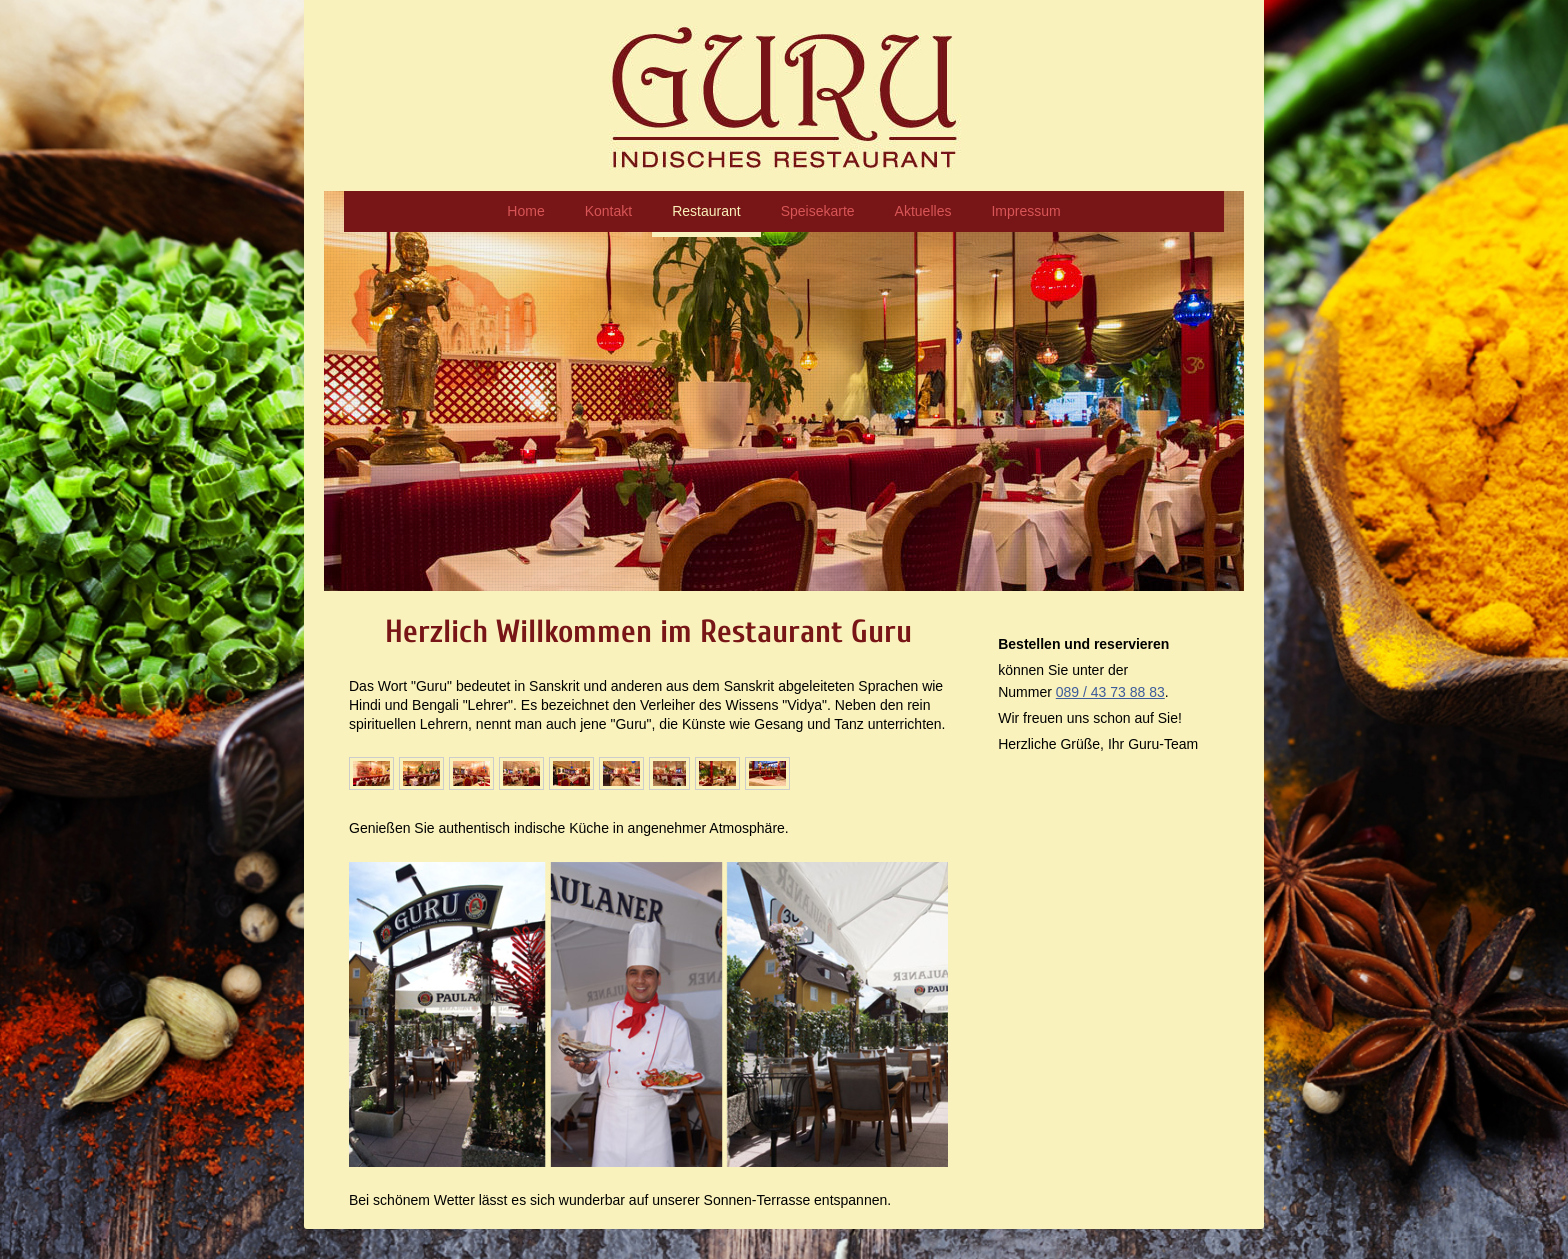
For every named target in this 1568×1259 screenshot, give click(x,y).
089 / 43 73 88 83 (1110, 692)
